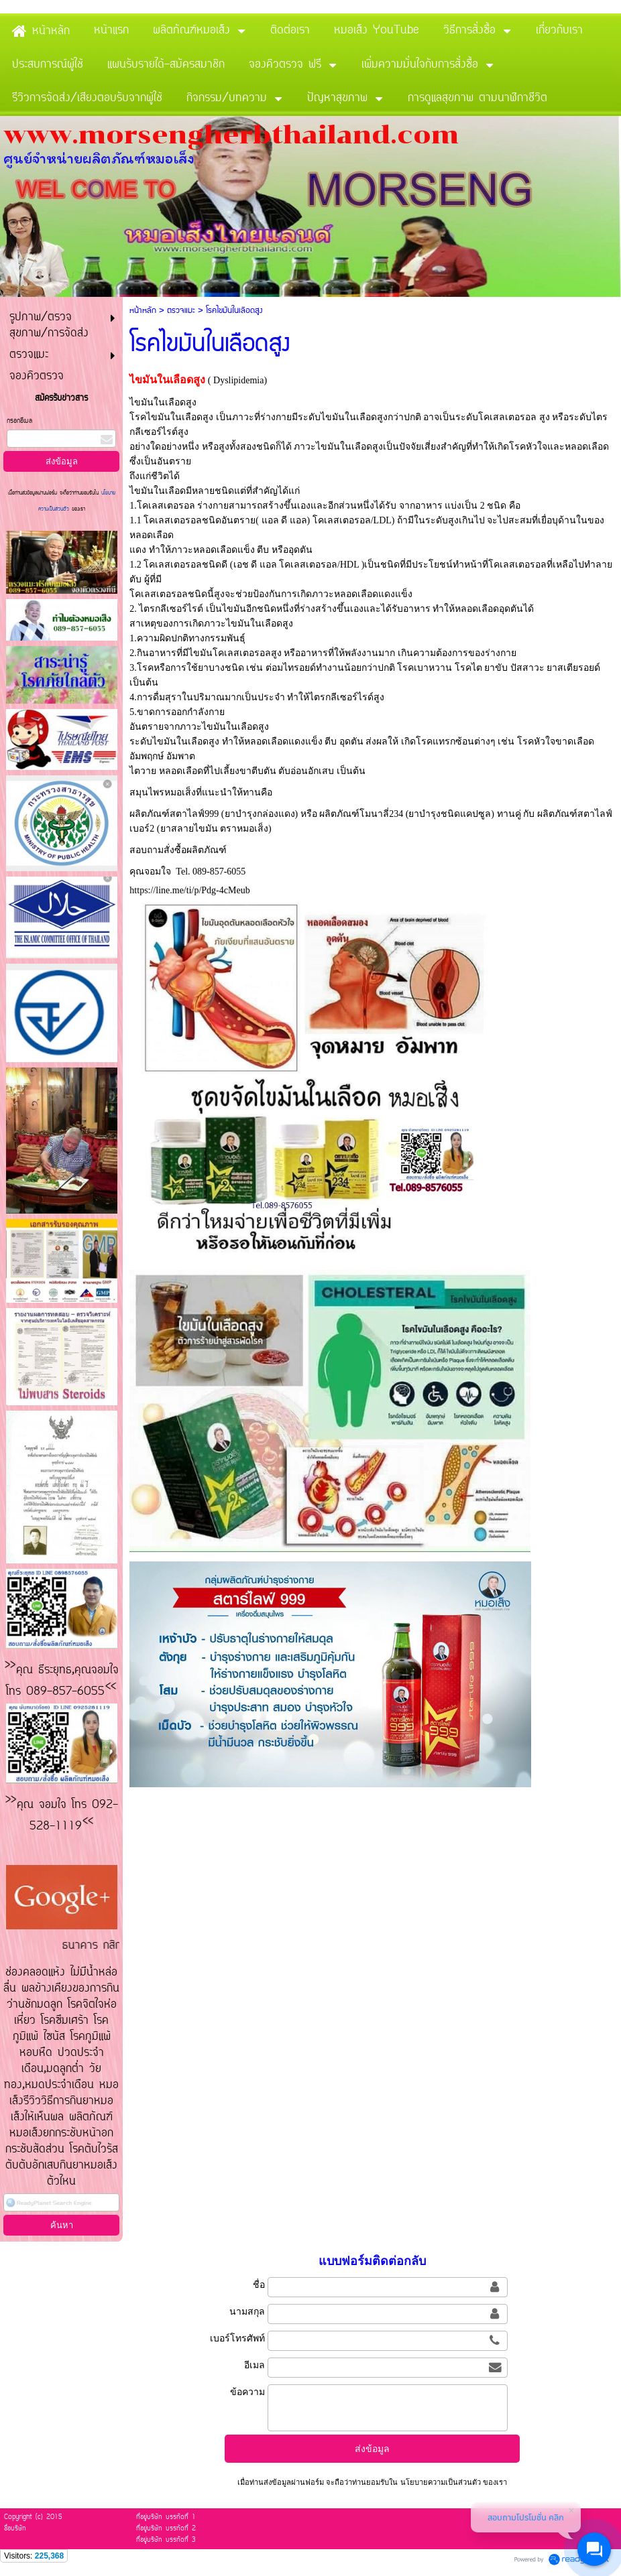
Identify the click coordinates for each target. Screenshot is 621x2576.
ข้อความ (247, 2391)
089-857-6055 (218, 871)
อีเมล (254, 2365)
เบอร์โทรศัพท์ (237, 2338)
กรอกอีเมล (19, 421)
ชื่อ (259, 2284)
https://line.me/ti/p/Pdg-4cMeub (189, 890)
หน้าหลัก (142, 311)
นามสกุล (247, 2311)
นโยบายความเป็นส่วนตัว (440, 2482)
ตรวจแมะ (181, 311)
